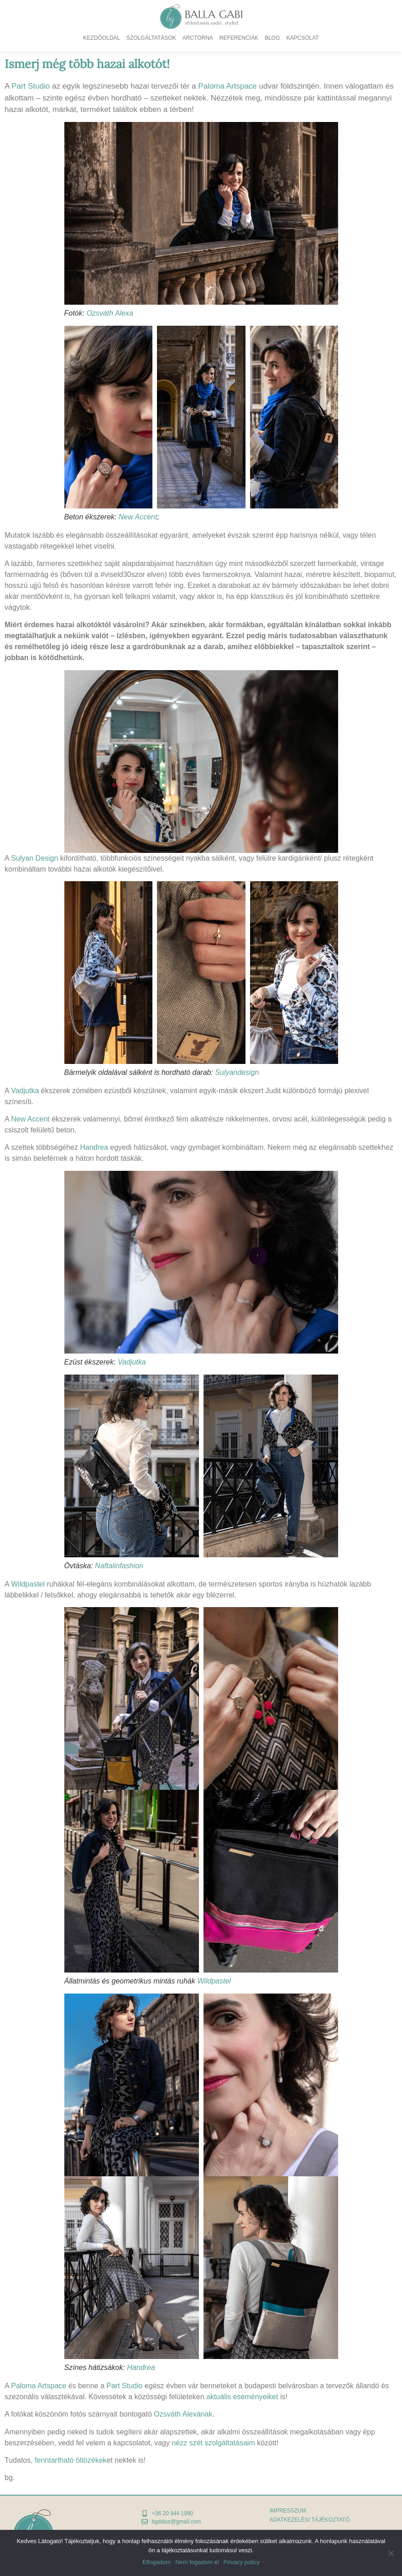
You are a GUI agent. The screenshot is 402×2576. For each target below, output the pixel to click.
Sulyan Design (34, 858)
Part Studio (30, 86)
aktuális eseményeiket (242, 2397)
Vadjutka (25, 1091)
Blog (272, 38)
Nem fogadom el (197, 2562)
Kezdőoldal (101, 38)
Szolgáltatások (151, 38)
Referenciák (238, 38)
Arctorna (198, 38)
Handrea (94, 1147)
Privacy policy (242, 2562)
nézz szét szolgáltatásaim (213, 2443)
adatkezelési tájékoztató (310, 2520)
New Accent (138, 517)
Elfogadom (156, 2562)
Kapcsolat (303, 38)
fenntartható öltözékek (70, 2460)
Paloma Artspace (227, 86)
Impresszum (288, 2510)
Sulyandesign (237, 1072)
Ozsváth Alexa (109, 313)
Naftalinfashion (119, 1566)
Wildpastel (28, 1584)
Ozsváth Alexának (183, 2414)
